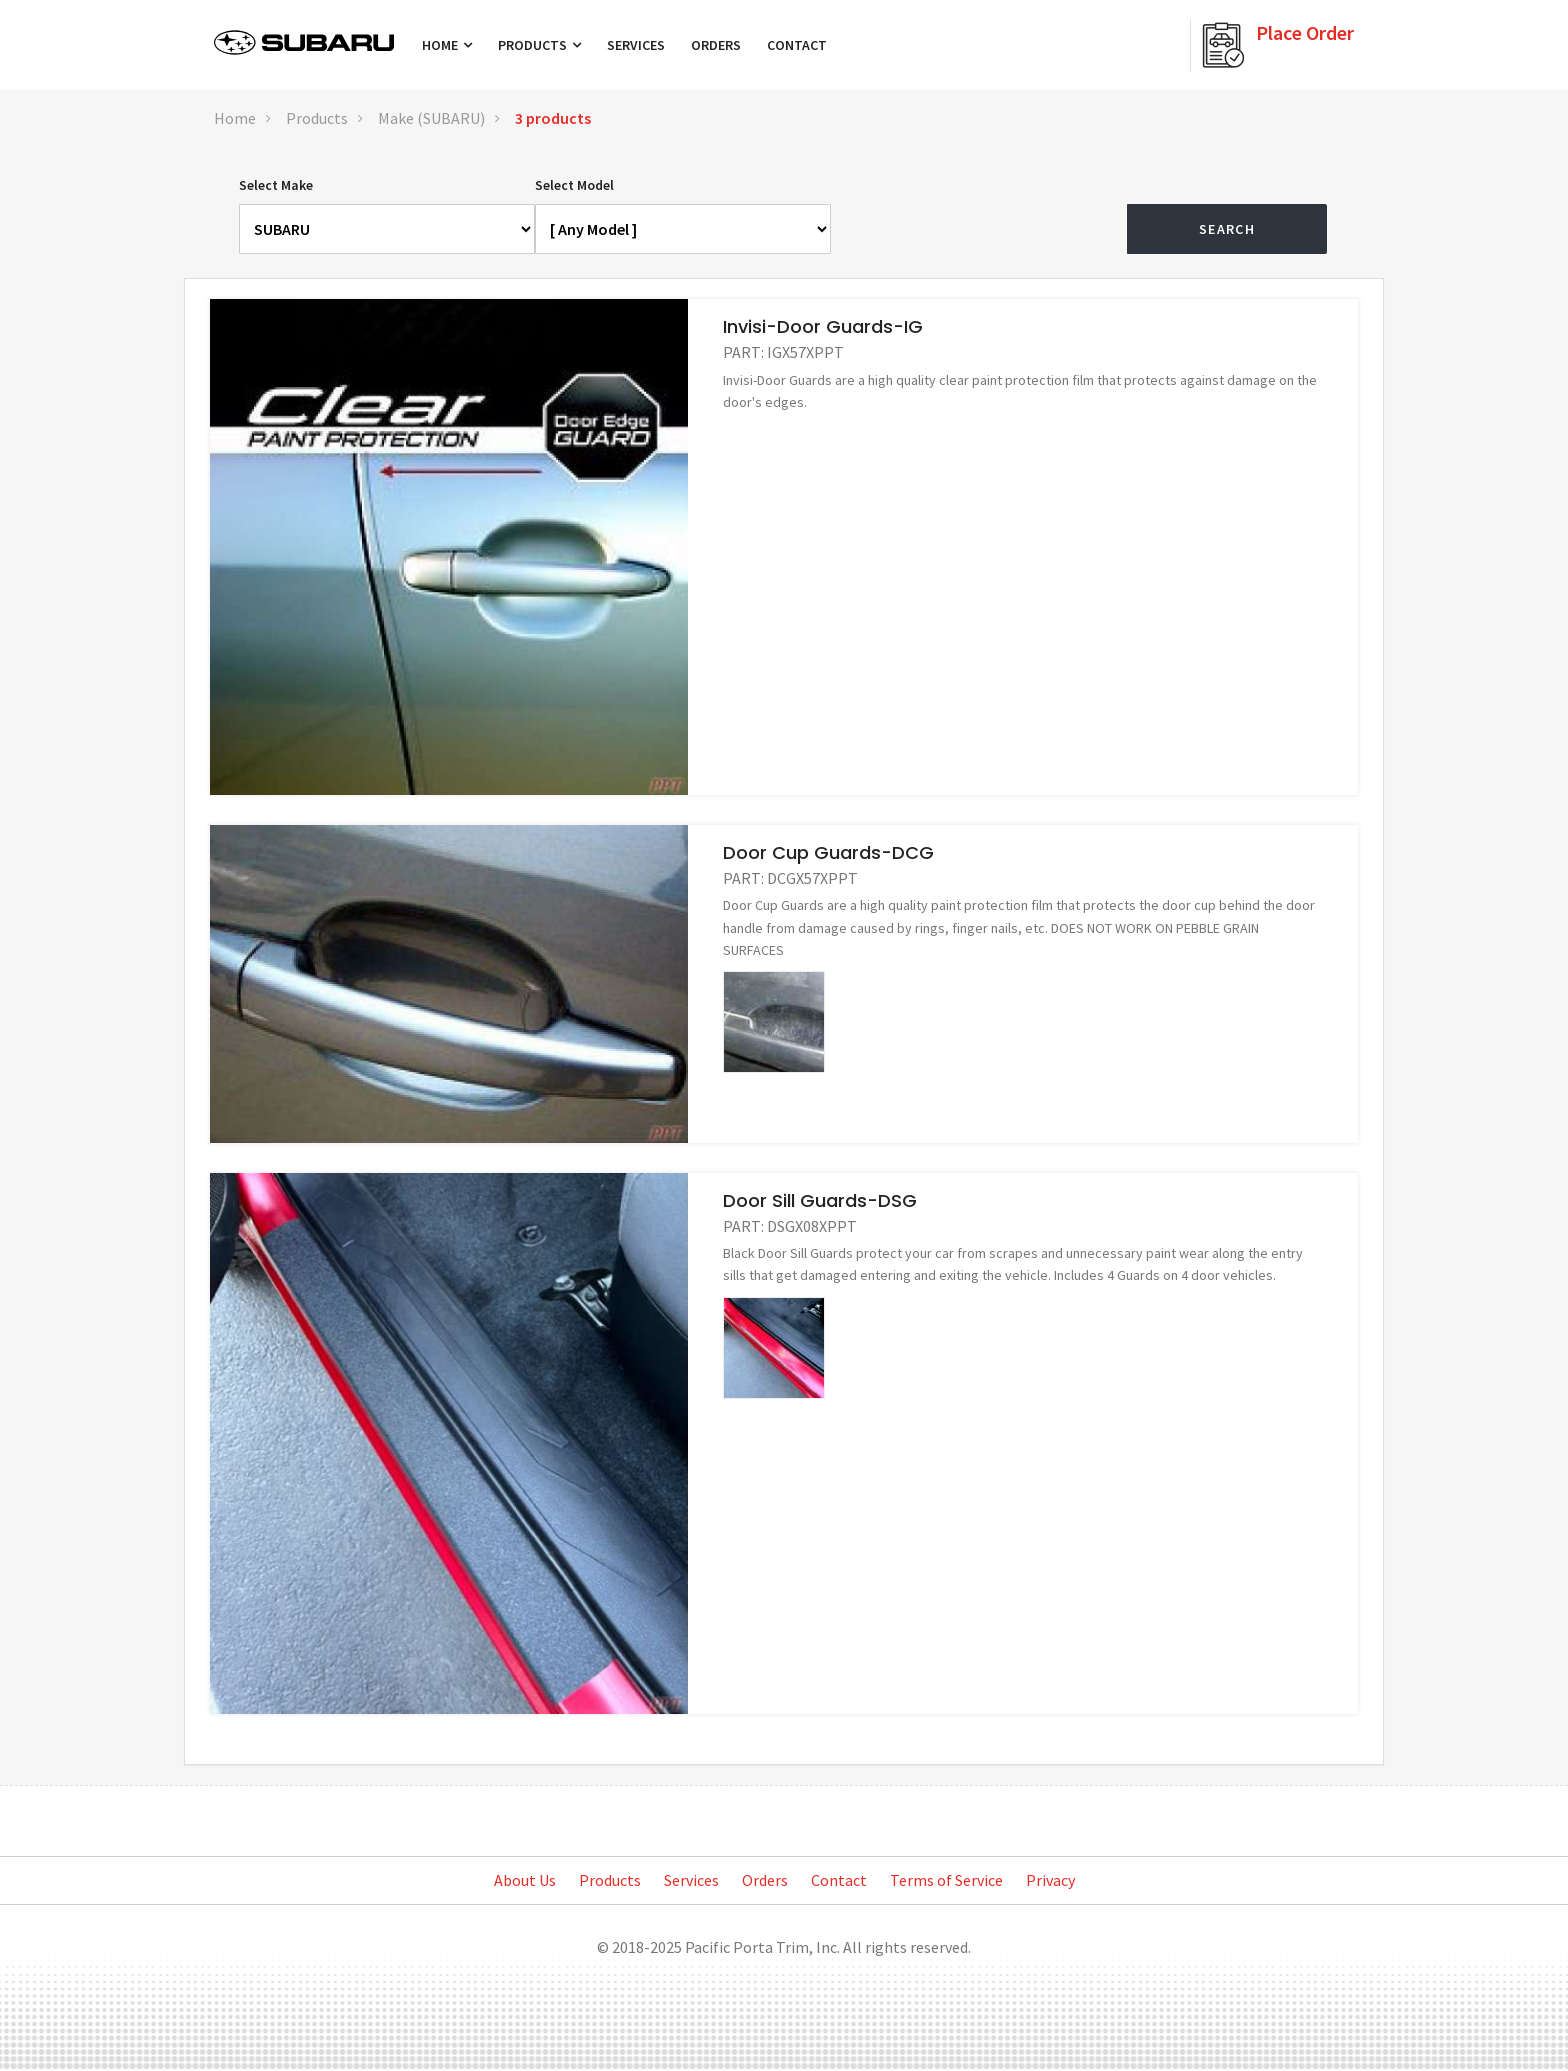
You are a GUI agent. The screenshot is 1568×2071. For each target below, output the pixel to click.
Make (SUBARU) (431, 118)
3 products (553, 118)
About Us (525, 1880)
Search (1227, 229)
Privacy (1050, 1880)
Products (539, 45)
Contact (797, 45)
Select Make (276, 185)
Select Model (574, 185)
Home (447, 45)
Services (636, 45)
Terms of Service (946, 1880)
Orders (716, 45)
